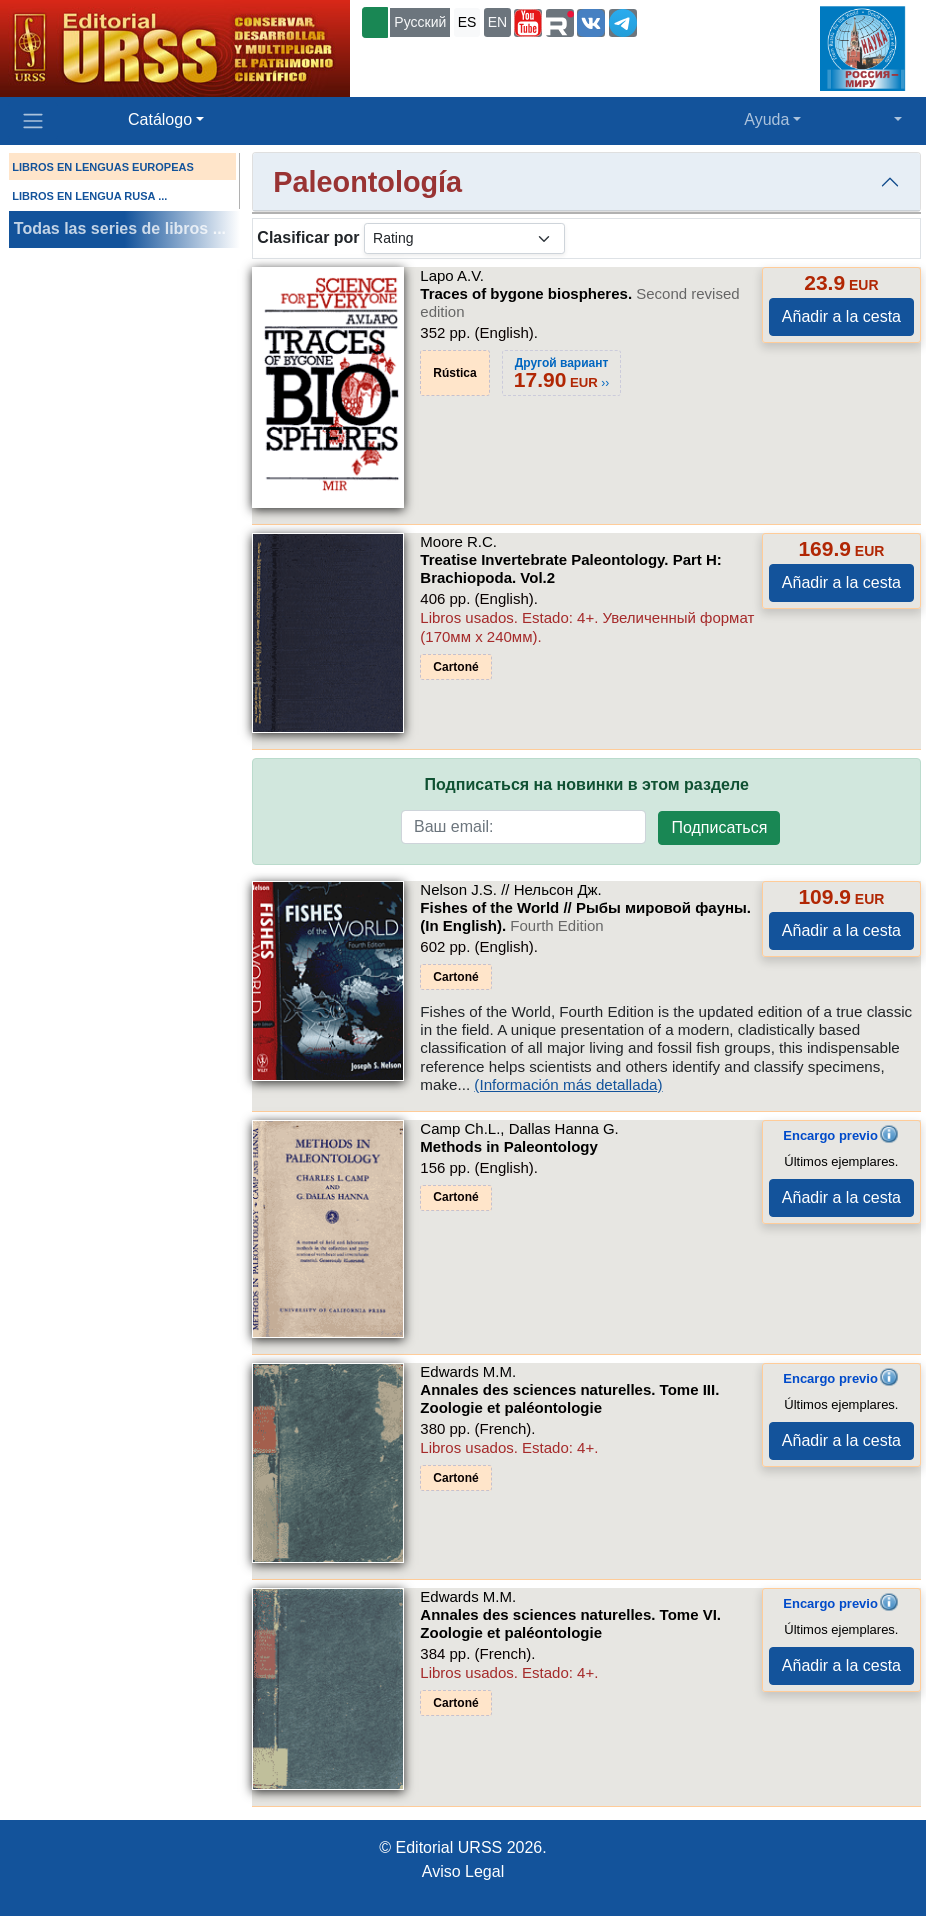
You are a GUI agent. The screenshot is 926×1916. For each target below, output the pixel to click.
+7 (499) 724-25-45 (703, 21)
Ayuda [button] (766, 119)
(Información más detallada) (568, 1084)
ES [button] (467, 22)
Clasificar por (308, 237)
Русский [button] (420, 22)
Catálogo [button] (160, 119)
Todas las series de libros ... (120, 228)
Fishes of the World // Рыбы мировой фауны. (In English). (585, 916)
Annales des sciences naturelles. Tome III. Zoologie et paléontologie (569, 1398)
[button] (528, 23)
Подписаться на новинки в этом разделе (587, 784)
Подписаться (719, 827)
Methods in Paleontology (509, 1146)
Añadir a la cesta (841, 316)
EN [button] (497, 22)
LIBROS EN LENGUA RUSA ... (89, 196)
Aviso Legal (463, 1871)
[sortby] (464, 238)
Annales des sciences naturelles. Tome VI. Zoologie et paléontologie (570, 1623)
